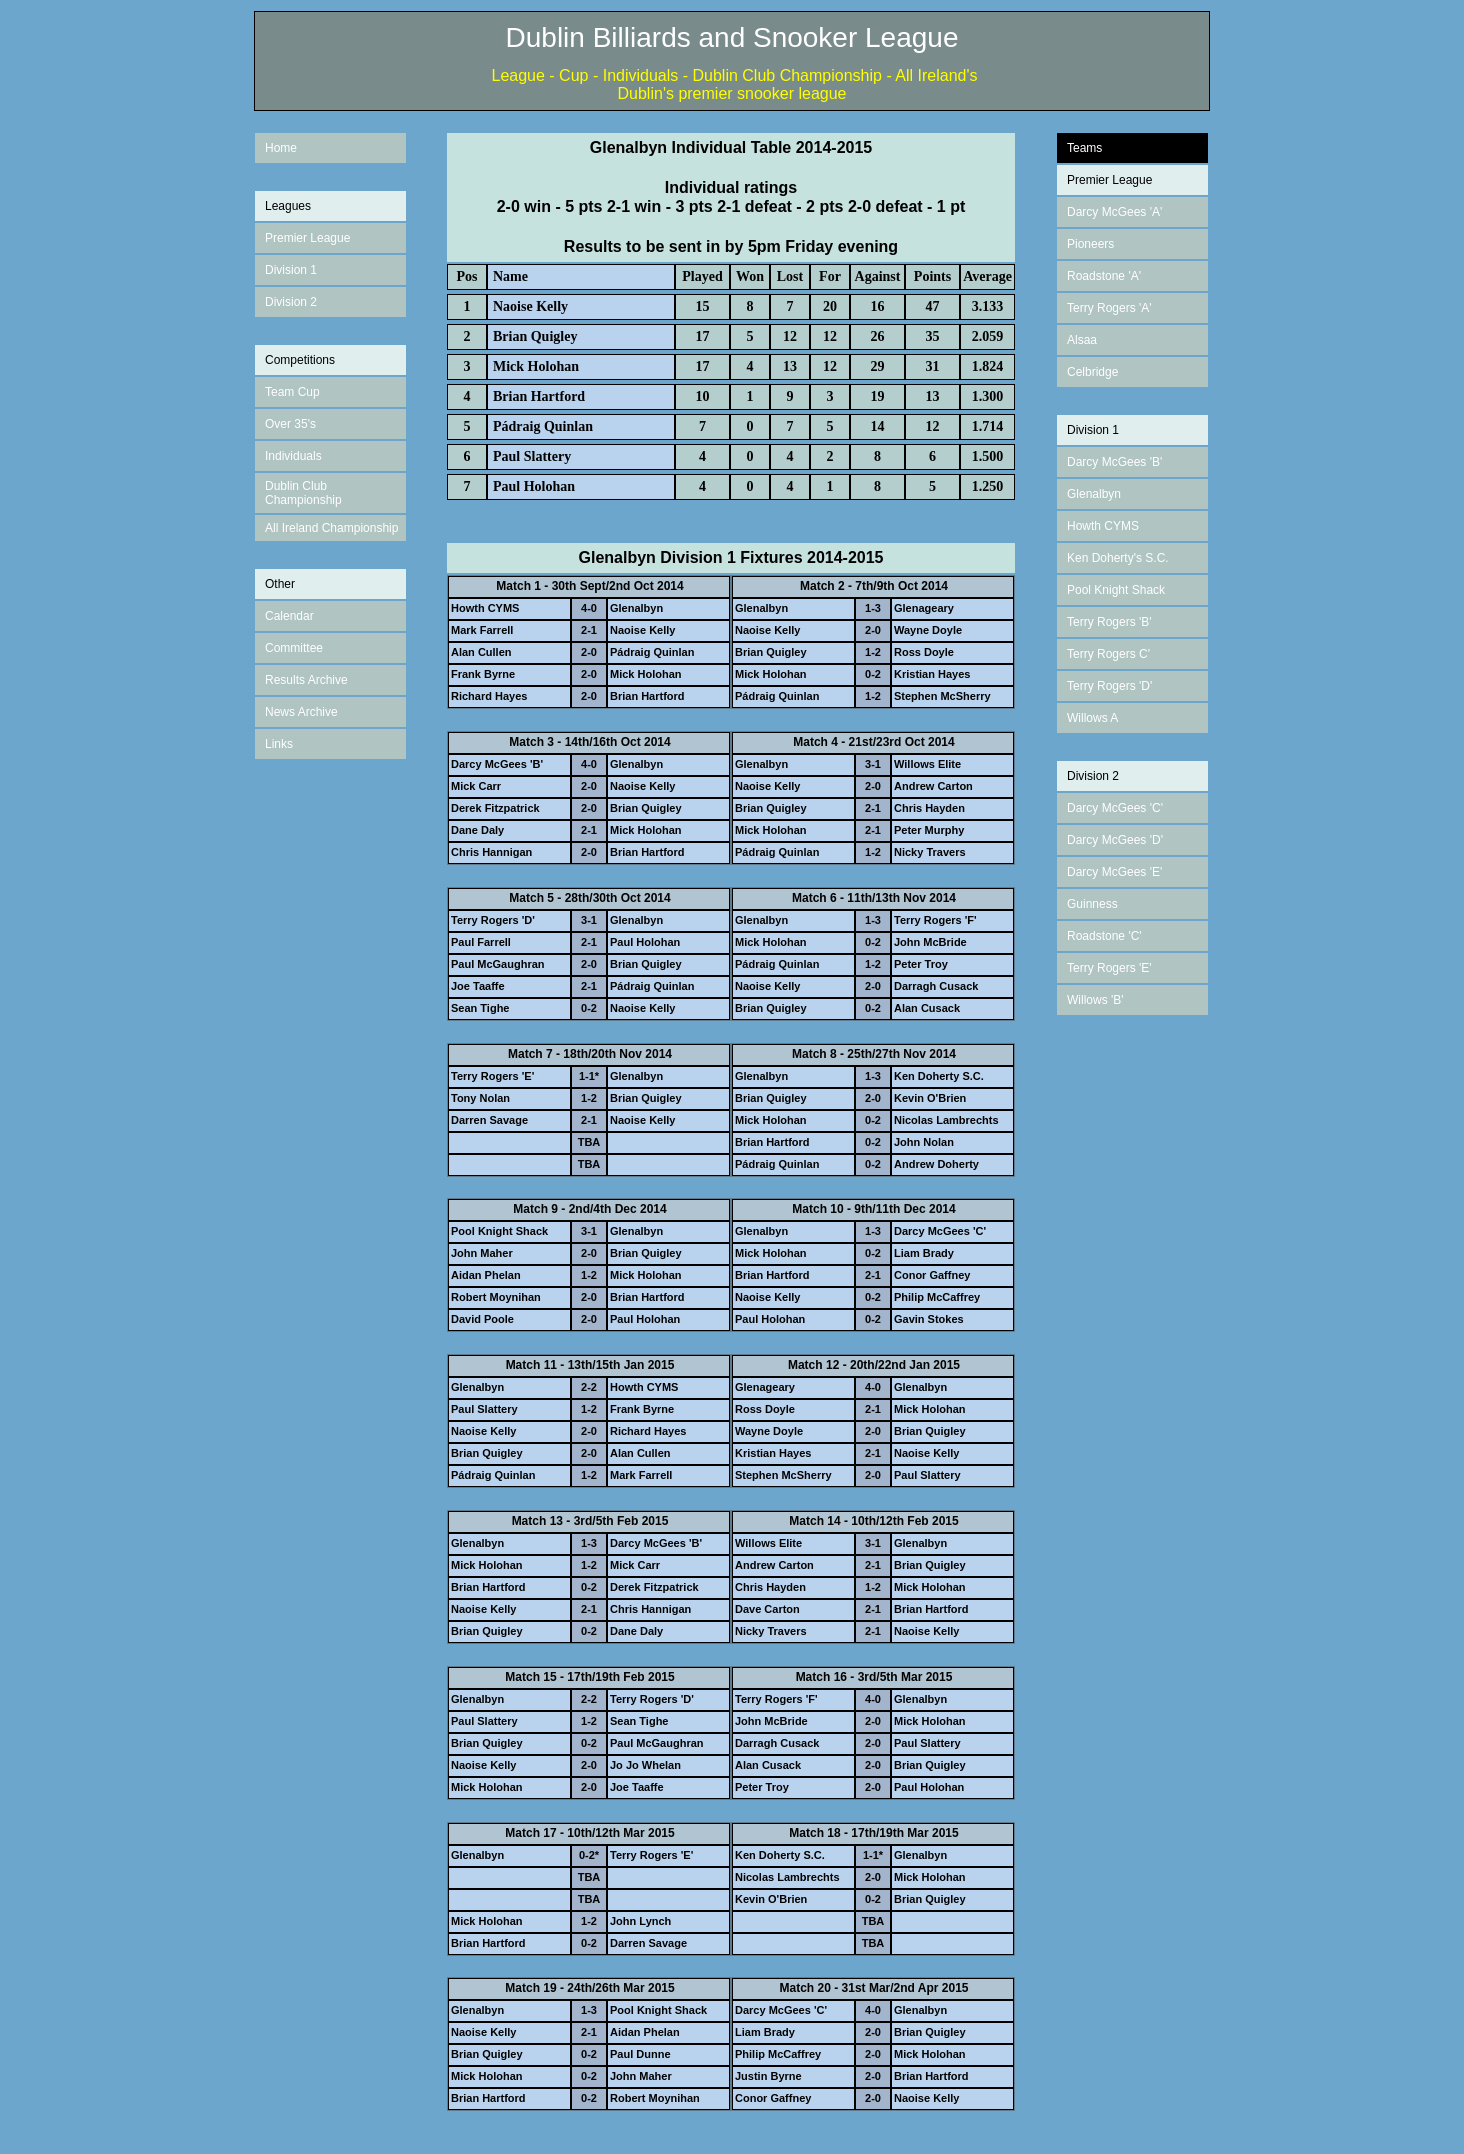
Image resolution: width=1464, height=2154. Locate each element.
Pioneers (1090, 244)
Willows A (1092, 718)
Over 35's (290, 424)
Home (281, 148)
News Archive (301, 712)
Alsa (1078, 340)
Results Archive (306, 680)
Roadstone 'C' (1104, 936)
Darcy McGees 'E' (1114, 872)
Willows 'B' (1095, 1000)
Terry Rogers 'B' (1109, 622)
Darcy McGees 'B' (1114, 462)
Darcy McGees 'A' (1114, 212)
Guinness (1092, 904)
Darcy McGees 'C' (1115, 808)
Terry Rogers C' (1108, 654)
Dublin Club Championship (303, 493)
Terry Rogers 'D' (1109, 686)
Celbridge (1092, 372)
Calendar (289, 616)
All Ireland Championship (331, 528)
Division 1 (291, 270)
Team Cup (292, 392)
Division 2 (291, 302)
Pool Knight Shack (1116, 590)
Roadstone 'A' (1104, 276)
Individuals (293, 456)
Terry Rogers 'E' (1109, 968)
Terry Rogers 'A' (1109, 308)
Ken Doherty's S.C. (1118, 558)
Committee (294, 648)
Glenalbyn (1094, 494)
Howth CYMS (1103, 526)
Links (279, 744)
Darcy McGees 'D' (1115, 840)
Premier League (307, 238)
